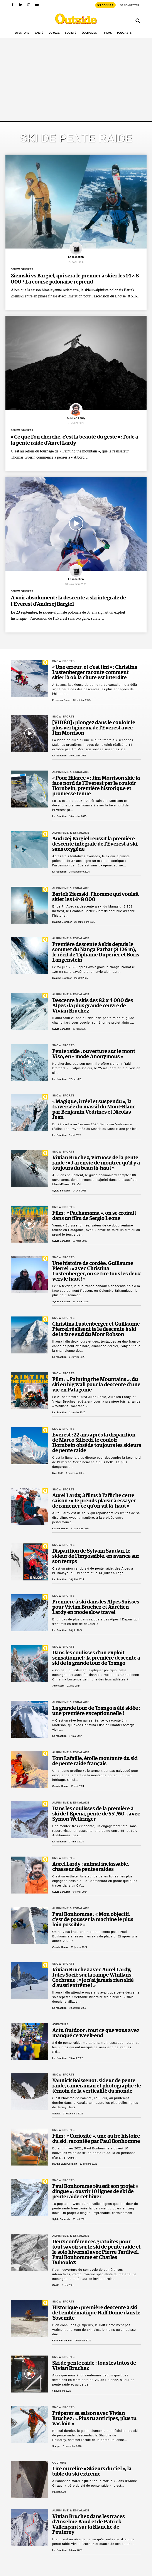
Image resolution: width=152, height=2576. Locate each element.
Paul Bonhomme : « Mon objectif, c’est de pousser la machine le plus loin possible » (92, 1919)
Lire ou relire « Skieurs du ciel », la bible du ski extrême (92, 2471)
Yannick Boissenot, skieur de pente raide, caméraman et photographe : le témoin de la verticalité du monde (96, 2086)
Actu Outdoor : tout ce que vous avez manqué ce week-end (95, 2033)
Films (108, 33)
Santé (39, 33)
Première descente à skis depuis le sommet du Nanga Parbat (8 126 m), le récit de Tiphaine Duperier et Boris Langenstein (95, 952)
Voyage (54, 33)
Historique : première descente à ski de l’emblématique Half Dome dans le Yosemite (96, 2313)
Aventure (22, 33)
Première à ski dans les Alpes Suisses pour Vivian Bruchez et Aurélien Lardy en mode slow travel (95, 1607)
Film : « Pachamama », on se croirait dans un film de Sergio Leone (94, 1216)
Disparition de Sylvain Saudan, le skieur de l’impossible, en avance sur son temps (95, 1556)
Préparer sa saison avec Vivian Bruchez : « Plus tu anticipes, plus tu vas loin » (94, 2418)
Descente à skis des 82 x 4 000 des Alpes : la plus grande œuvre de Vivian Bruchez (92, 1006)
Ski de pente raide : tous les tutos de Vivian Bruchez (94, 2366)
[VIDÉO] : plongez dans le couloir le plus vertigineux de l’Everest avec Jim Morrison (93, 728)
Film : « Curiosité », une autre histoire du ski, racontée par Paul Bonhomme (96, 2139)
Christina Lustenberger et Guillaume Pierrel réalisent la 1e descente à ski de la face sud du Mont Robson (96, 1329)
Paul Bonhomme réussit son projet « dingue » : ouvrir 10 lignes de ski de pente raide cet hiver (95, 2191)
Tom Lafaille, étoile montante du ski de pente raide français (95, 1761)
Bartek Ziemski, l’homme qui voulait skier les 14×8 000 (95, 897)
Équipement (90, 33)
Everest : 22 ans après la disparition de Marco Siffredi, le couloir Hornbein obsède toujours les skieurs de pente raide (96, 1442)
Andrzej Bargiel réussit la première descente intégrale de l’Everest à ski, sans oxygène (95, 844)
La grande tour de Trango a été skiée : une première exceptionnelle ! (96, 1711)
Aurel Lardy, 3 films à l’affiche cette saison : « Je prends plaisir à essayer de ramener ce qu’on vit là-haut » (94, 1501)
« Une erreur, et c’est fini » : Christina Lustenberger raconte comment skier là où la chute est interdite (94, 672)
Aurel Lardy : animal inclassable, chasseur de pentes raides (90, 1867)
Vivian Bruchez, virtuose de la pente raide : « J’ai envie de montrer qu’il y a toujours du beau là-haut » (96, 1163)
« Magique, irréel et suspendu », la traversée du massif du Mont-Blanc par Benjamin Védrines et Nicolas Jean (93, 1109)
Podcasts (124, 33)
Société (70, 33)
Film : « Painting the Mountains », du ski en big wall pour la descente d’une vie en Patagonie (96, 1385)
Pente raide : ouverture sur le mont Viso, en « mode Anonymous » (93, 1054)
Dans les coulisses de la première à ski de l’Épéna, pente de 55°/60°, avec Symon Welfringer (96, 1814)
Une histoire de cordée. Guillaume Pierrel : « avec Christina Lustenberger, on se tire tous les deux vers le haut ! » (96, 1271)
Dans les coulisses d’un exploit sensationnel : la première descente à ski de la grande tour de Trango (96, 1658)
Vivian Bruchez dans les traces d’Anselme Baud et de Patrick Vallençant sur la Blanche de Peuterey (88, 2524)
